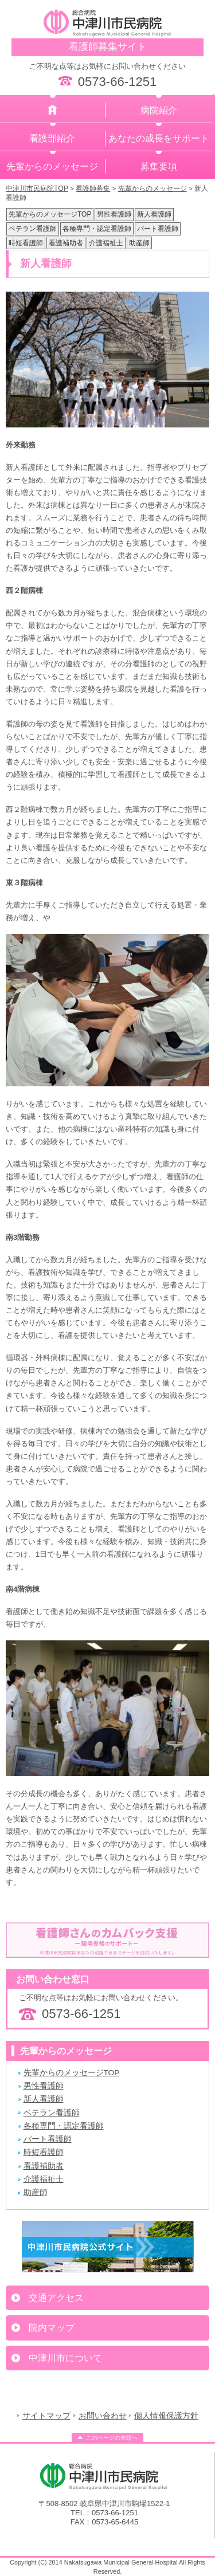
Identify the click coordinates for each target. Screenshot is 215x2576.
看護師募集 (93, 188)
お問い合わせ (103, 2416)
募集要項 (158, 166)
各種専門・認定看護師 (96, 229)
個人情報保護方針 (166, 2416)
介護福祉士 (106, 243)
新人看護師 (154, 214)
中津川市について (65, 2358)
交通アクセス (56, 2298)
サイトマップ (46, 2416)
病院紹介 (158, 110)
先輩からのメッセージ (52, 166)
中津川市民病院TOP (37, 188)
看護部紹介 (52, 138)
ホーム (52, 110)
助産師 (139, 243)
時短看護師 (26, 243)
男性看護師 (114, 214)
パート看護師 (157, 229)
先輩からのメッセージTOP (50, 214)
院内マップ (52, 2327)
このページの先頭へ (112, 2437)
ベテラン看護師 (33, 229)
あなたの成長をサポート (158, 138)
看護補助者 (66, 243)
